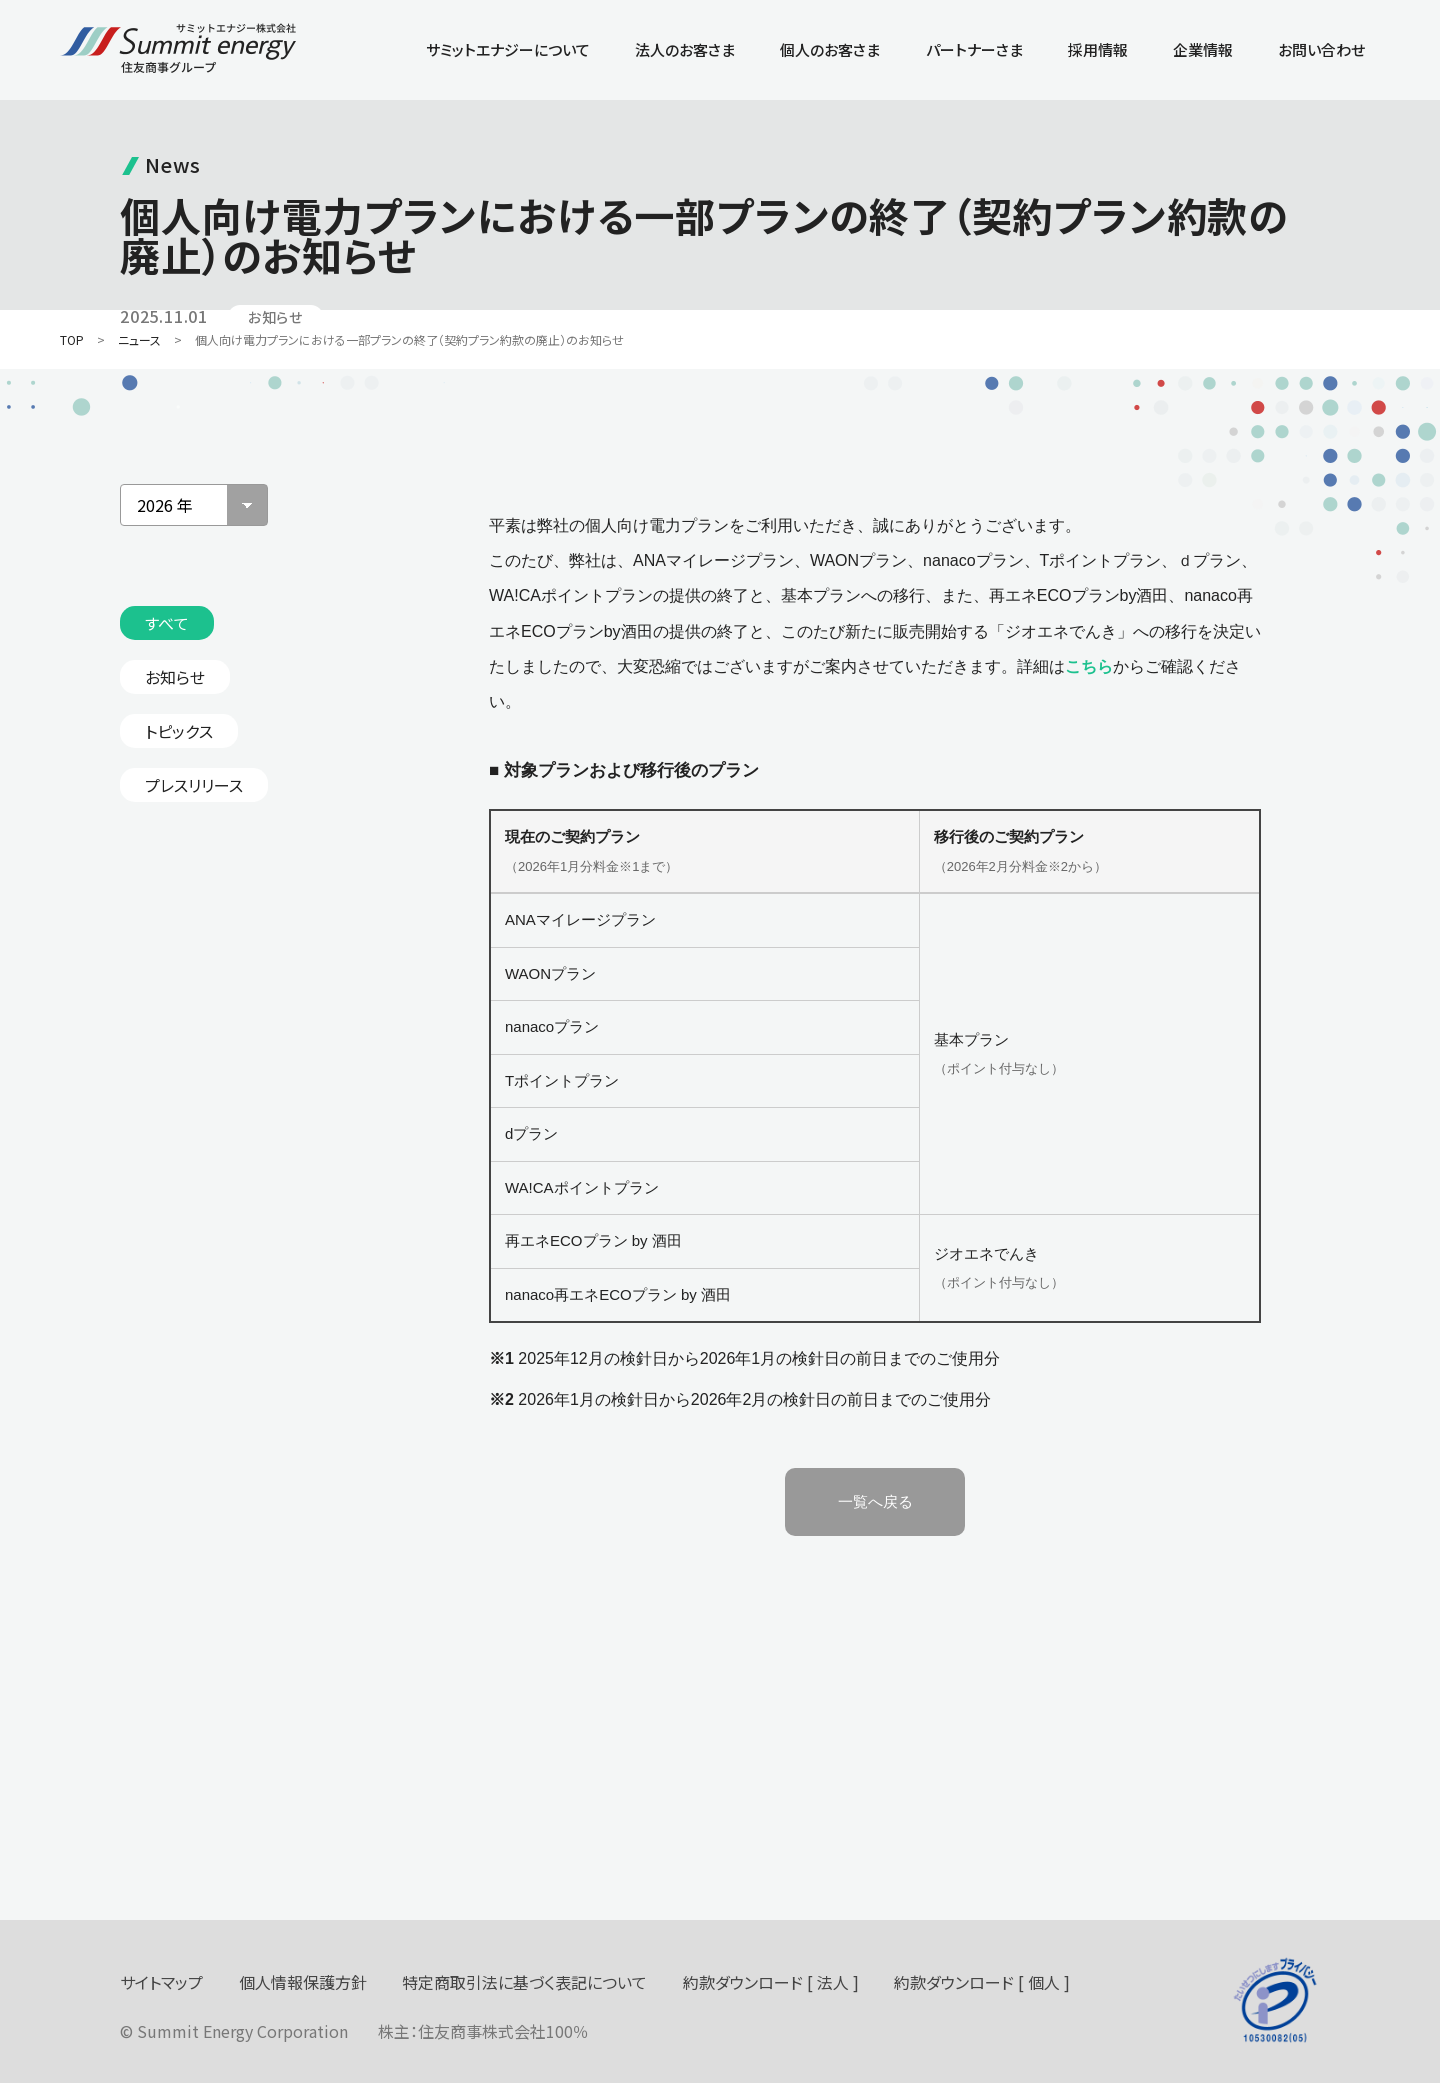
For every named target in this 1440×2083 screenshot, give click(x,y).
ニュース (139, 339)
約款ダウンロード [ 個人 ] (982, 1982)
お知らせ (175, 677)
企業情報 (1203, 49)
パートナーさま (974, 49)
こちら (1089, 666)
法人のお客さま (685, 49)
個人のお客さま (830, 49)
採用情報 (1098, 49)
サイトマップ (161, 1982)
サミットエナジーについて (508, 49)
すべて (167, 623)
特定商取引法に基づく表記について (524, 1982)
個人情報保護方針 (303, 1982)
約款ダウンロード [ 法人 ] (771, 1982)
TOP (72, 339)
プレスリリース (194, 785)
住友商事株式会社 (482, 2031)
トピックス (179, 731)
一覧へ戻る (875, 1501)
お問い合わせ (1321, 49)
